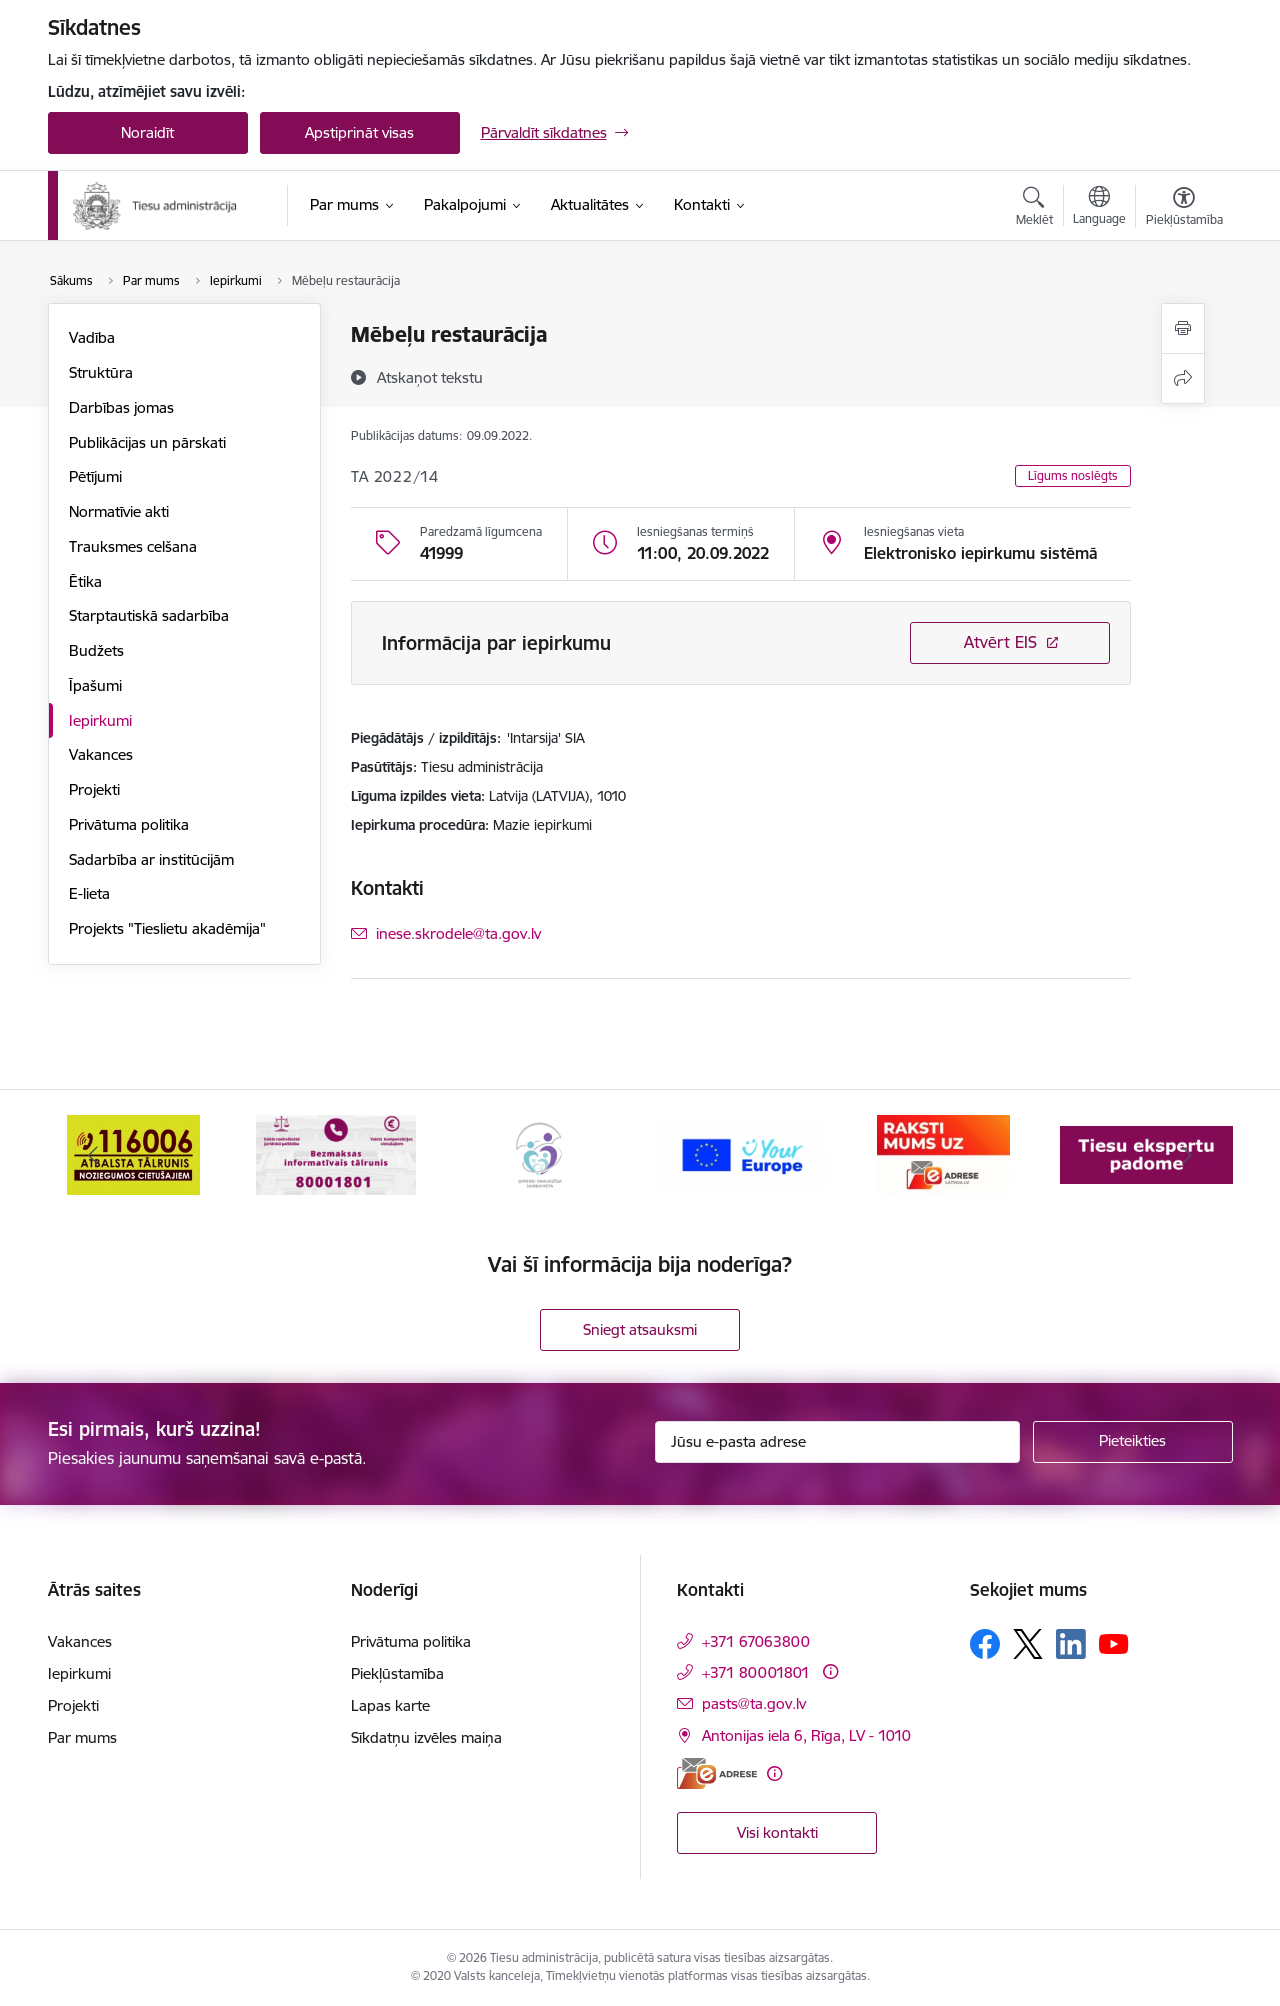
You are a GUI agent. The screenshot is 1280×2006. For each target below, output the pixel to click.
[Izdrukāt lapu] (1183, 328)
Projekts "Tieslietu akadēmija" (167, 928)
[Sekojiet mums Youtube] (1114, 1643)
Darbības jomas (121, 407)
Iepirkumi (100, 720)
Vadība (92, 337)
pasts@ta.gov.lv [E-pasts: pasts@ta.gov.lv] (754, 1703)
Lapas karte (390, 1705)
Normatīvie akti (119, 511)
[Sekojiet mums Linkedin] (1071, 1644)
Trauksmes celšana (133, 546)
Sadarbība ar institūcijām (151, 859)
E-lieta (89, 893)
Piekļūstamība (397, 1673)
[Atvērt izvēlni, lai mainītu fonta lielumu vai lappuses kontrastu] (1184, 209)
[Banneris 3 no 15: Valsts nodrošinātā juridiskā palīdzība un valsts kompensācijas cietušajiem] (539, 1153)
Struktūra (101, 372)
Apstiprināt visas (359, 132)
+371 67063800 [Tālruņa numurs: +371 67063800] (756, 1641)
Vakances (101, 754)
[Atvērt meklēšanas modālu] (1034, 209)
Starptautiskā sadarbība (149, 615)
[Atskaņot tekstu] (430, 377)
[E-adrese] (717, 1773)
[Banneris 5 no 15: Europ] (944, 1153)
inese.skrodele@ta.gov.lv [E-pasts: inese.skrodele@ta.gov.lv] (458, 933)
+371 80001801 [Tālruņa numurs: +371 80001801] (756, 1672)
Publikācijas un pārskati (147, 442)
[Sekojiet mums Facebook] (985, 1644)
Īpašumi (95, 685)
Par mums (82, 1737)
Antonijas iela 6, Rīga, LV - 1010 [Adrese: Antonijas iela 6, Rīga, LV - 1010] (806, 1735)
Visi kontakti (777, 1832)
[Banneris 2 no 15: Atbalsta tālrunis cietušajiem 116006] (336, 1153)
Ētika (85, 581)
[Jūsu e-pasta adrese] (837, 1442)
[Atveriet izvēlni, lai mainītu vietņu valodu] (1099, 208)
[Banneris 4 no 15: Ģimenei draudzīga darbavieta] (741, 1153)
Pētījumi (95, 476)
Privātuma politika (129, 824)
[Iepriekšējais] (94, 1155)
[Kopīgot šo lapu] (1183, 378)
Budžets (96, 650)
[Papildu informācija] (830, 1671)
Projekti (94, 789)
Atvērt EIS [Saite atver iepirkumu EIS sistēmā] (1000, 642)
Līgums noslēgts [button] (1073, 475)
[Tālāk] (1187, 1155)
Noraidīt (147, 132)
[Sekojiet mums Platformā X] (1028, 1644)
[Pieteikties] (1133, 1442)
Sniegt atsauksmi (640, 1329)
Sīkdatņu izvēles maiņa (426, 1737)
